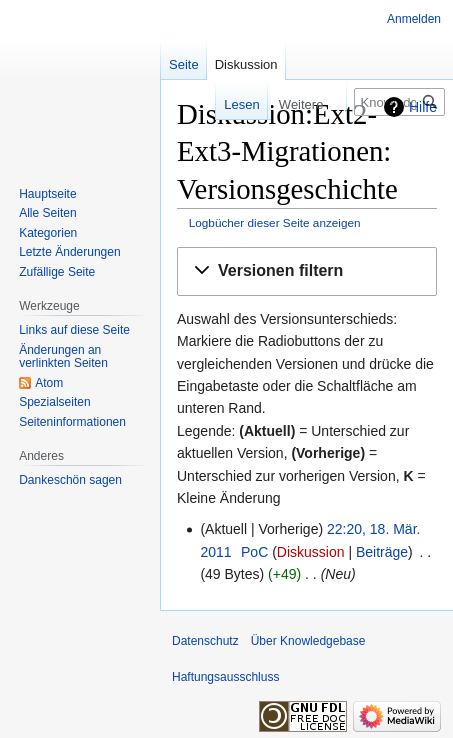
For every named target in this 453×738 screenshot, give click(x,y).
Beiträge (382, 552)
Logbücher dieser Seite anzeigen (275, 222)
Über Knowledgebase (308, 641)
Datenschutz (205, 641)
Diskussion (311, 552)
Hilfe (423, 107)
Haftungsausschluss (225, 677)
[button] (307, 271)
